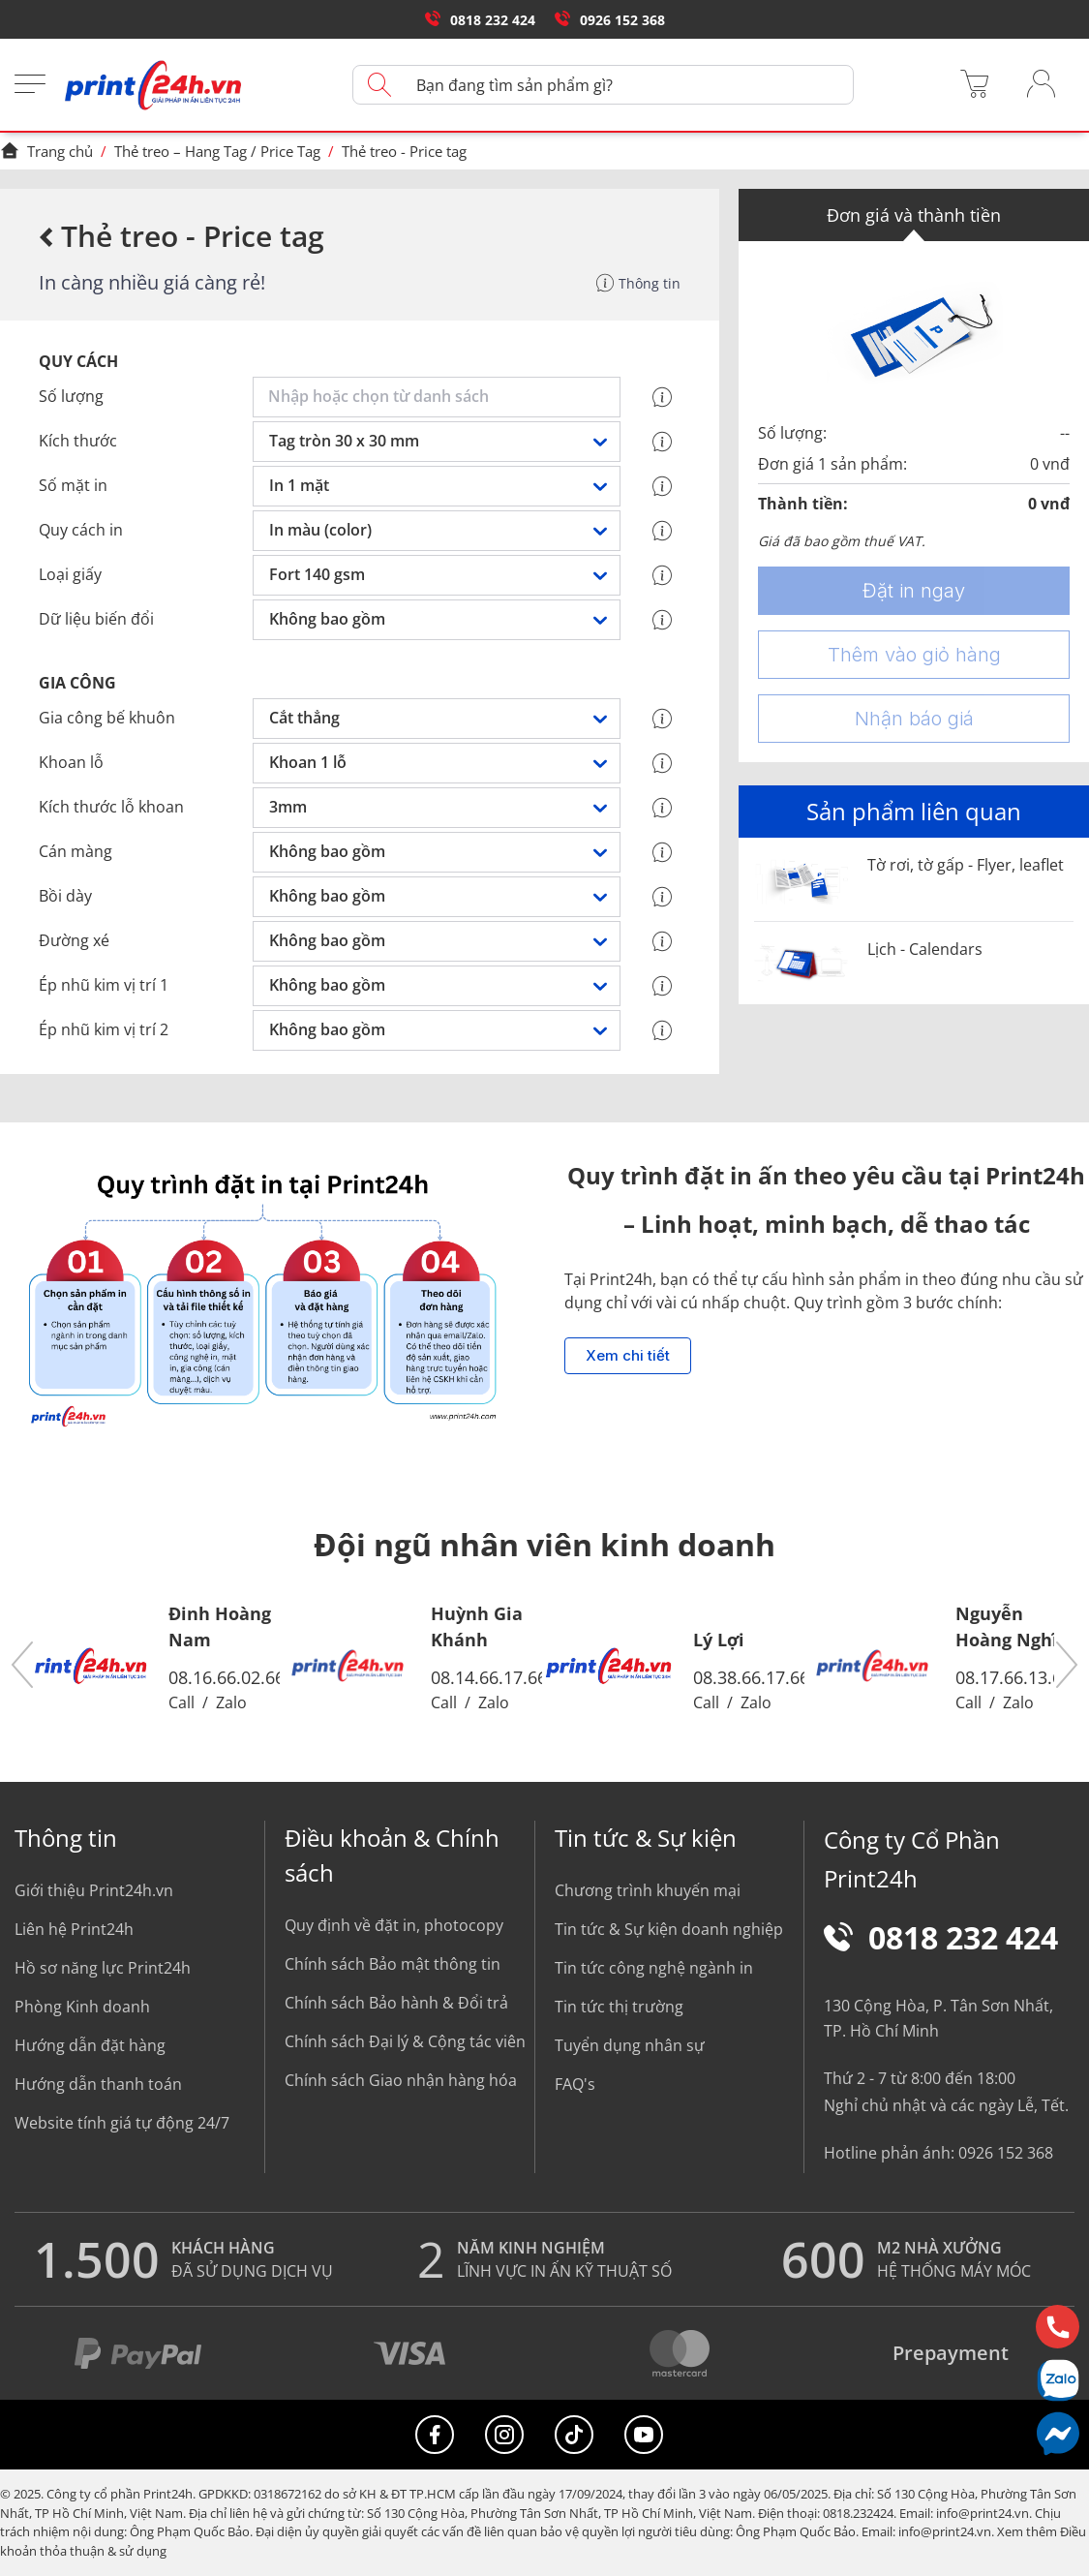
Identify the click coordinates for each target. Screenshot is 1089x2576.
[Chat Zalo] (1057, 2380)
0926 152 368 (610, 20)
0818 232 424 (480, 20)
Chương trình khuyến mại (648, 1890)
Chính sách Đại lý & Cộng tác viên (405, 2041)
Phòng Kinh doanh (82, 2006)
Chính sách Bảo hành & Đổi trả (396, 2002)
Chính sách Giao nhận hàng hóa (401, 2080)
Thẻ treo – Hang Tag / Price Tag (217, 151)
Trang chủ (46, 151)
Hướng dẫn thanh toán (98, 2084)
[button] (23, 1666)
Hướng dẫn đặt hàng (90, 2045)
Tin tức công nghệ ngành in (654, 1967)
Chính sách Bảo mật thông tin (392, 1964)
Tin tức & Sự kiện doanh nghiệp (669, 1929)
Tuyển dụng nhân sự (630, 2045)
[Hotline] (1057, 2326)
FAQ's (575, 2084)
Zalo (231, 1702)
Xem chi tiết (627, 1355)
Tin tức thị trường (619, 2006)
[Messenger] (1057, 2433)
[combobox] (440, 397)
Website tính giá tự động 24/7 (122, 2122)
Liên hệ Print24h (74, 1929)
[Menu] (30, 85)
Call (181, 1702)
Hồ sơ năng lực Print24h (103, 1967)
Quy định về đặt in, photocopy (394, 1925)
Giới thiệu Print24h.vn (94, 1890)
